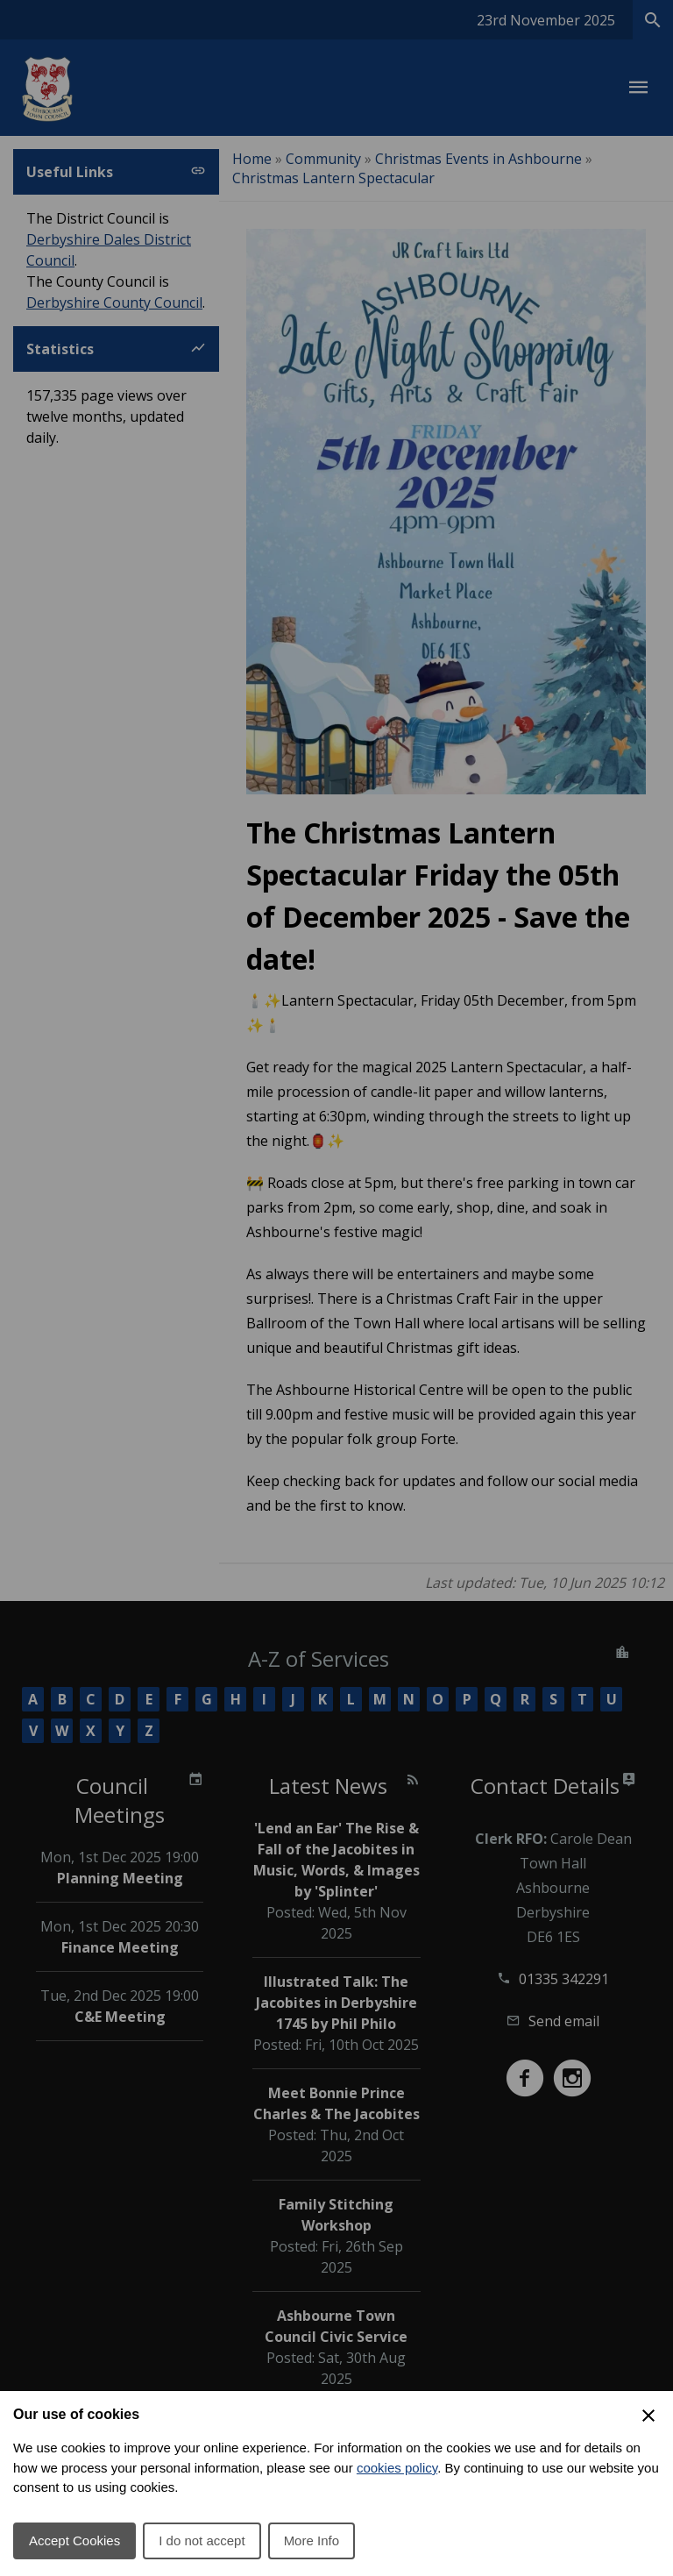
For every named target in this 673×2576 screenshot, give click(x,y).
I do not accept (201, 2540)
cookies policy (397, 2467)
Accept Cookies (74, 2540)
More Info (311, 2540)
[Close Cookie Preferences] (648, 2415)
